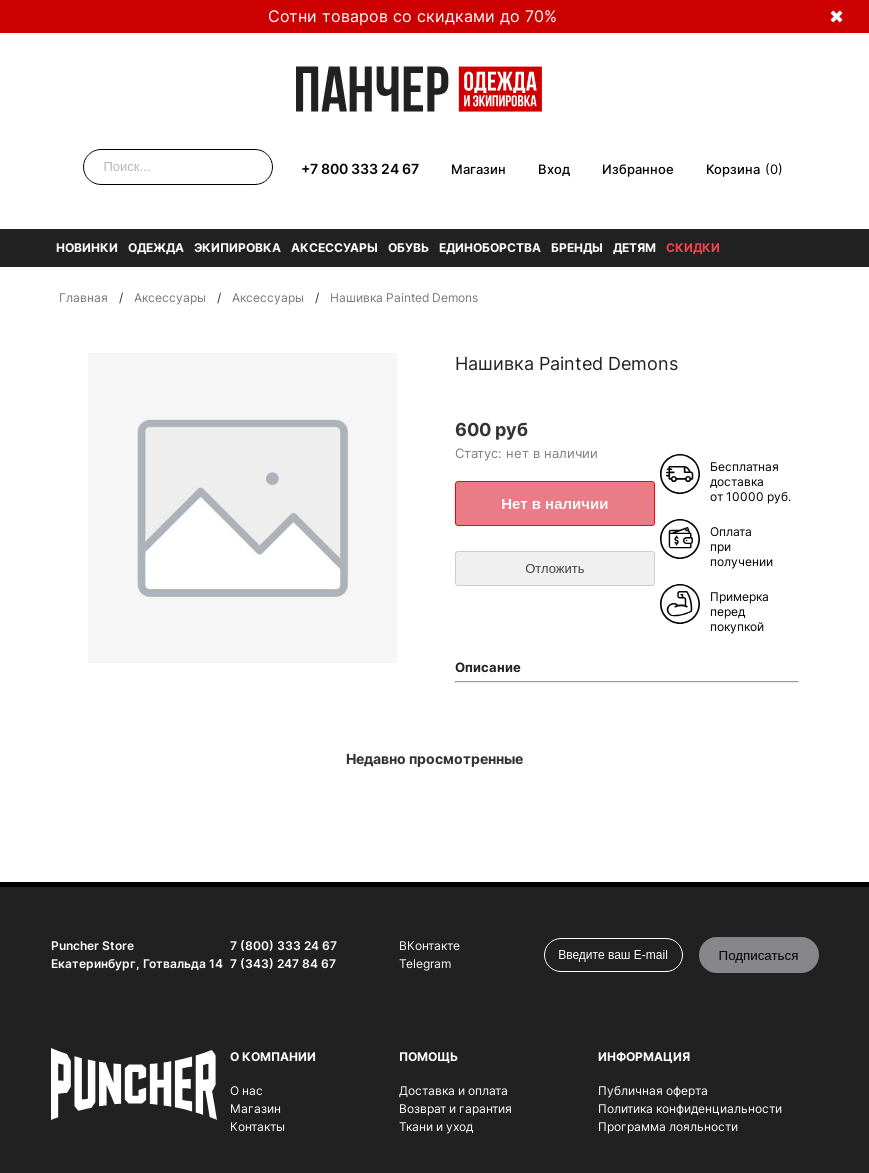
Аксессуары (334, 247)
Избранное (638, 169)
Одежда (156, 247)
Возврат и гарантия (455, 1108)
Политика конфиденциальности (690, 1108)
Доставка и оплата (453, 1090)
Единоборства (490, 247)
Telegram (425, 963)
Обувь (408, 247)
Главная (83, 297)
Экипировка (237, 247)
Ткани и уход (436, 1126)
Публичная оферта (653, 1090)
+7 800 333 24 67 (360, 168)
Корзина (733, 169)
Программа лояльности (668, 1126)
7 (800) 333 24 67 (283, 945)
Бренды (577, 247)
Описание (488, 667)
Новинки (87, 247)
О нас (246, 1090)
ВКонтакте (429, 945)
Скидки (693, 247)
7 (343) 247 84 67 (283, 963)
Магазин (478, 169)
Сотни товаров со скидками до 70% (412, 16)
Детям (634, 247)
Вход (554, 169)
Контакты (257, 1126)
